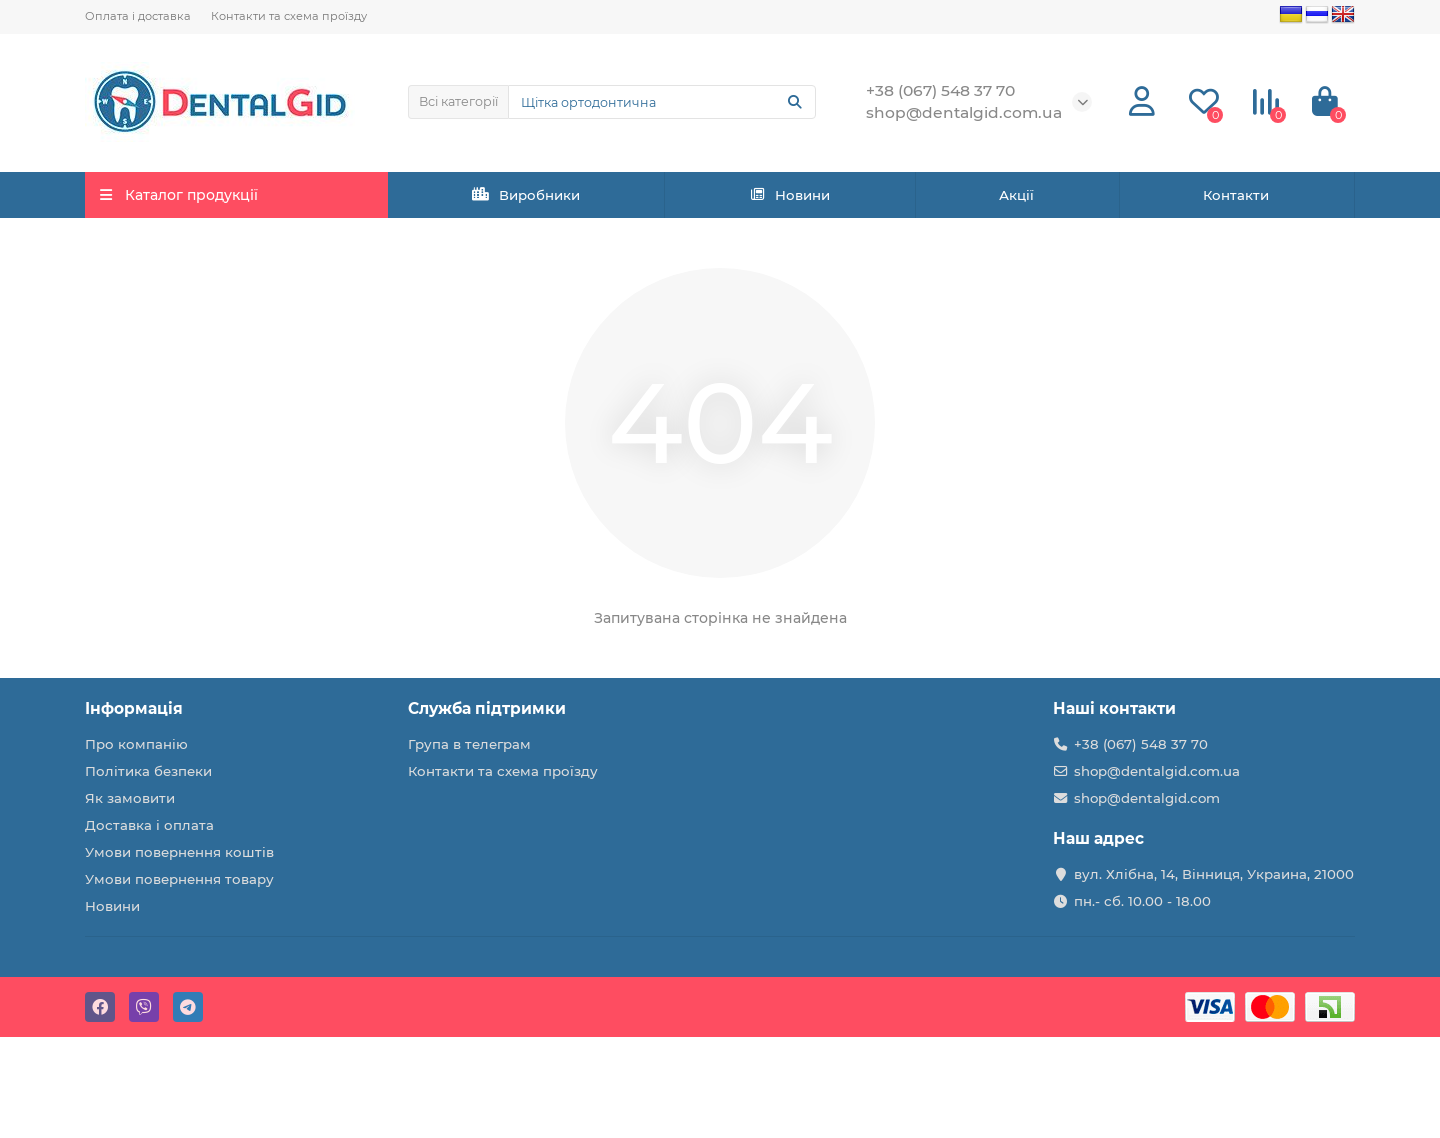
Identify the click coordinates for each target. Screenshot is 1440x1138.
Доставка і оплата (149, 825)
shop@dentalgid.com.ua (1157, 771)
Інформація (134, 708)
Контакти (1236, 195)
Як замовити (130, 798)
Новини (790, 195)
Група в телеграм (469, 744)
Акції (1016, 195)
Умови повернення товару (179, 879)
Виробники (526, 195)
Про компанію (136, 744)
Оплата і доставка (138, 16)
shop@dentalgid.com (1147, 798)
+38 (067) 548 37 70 (1141, 744)
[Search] (662, 102)
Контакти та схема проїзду (289, 16)
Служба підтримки (487, 708)
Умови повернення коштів (179, 852)
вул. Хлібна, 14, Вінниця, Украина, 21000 (1214, 874)
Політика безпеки (148, 771)
